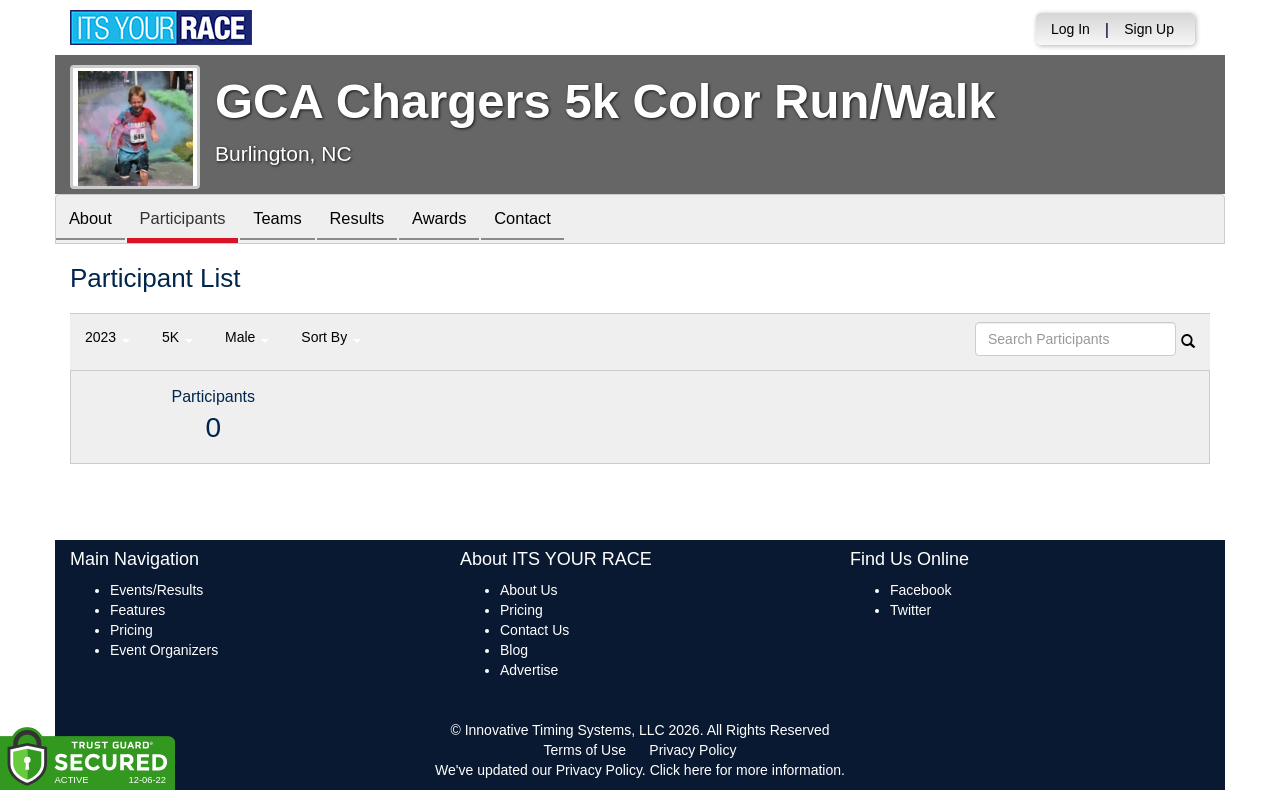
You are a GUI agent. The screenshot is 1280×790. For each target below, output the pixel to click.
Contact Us (534, 630)
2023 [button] (107, 337)
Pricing (131, 630)
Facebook (920, 590)
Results (376, 220)
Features (137, 610)
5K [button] (177, 337)
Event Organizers (164, 650)
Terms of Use (585, 750)
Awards (464, 220)
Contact (553, 220)
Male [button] (247, 337)
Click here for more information (745, 770)
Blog (514, 650)
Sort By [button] (331, 337)
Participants (191, 220)
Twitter (910, 610)
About (93, 220)
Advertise (529, 670)
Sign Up (1149, 29)
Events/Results (156, 590)
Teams (291, 220)
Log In (1070, 29)
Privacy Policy (692, 750)
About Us (529, 590)
